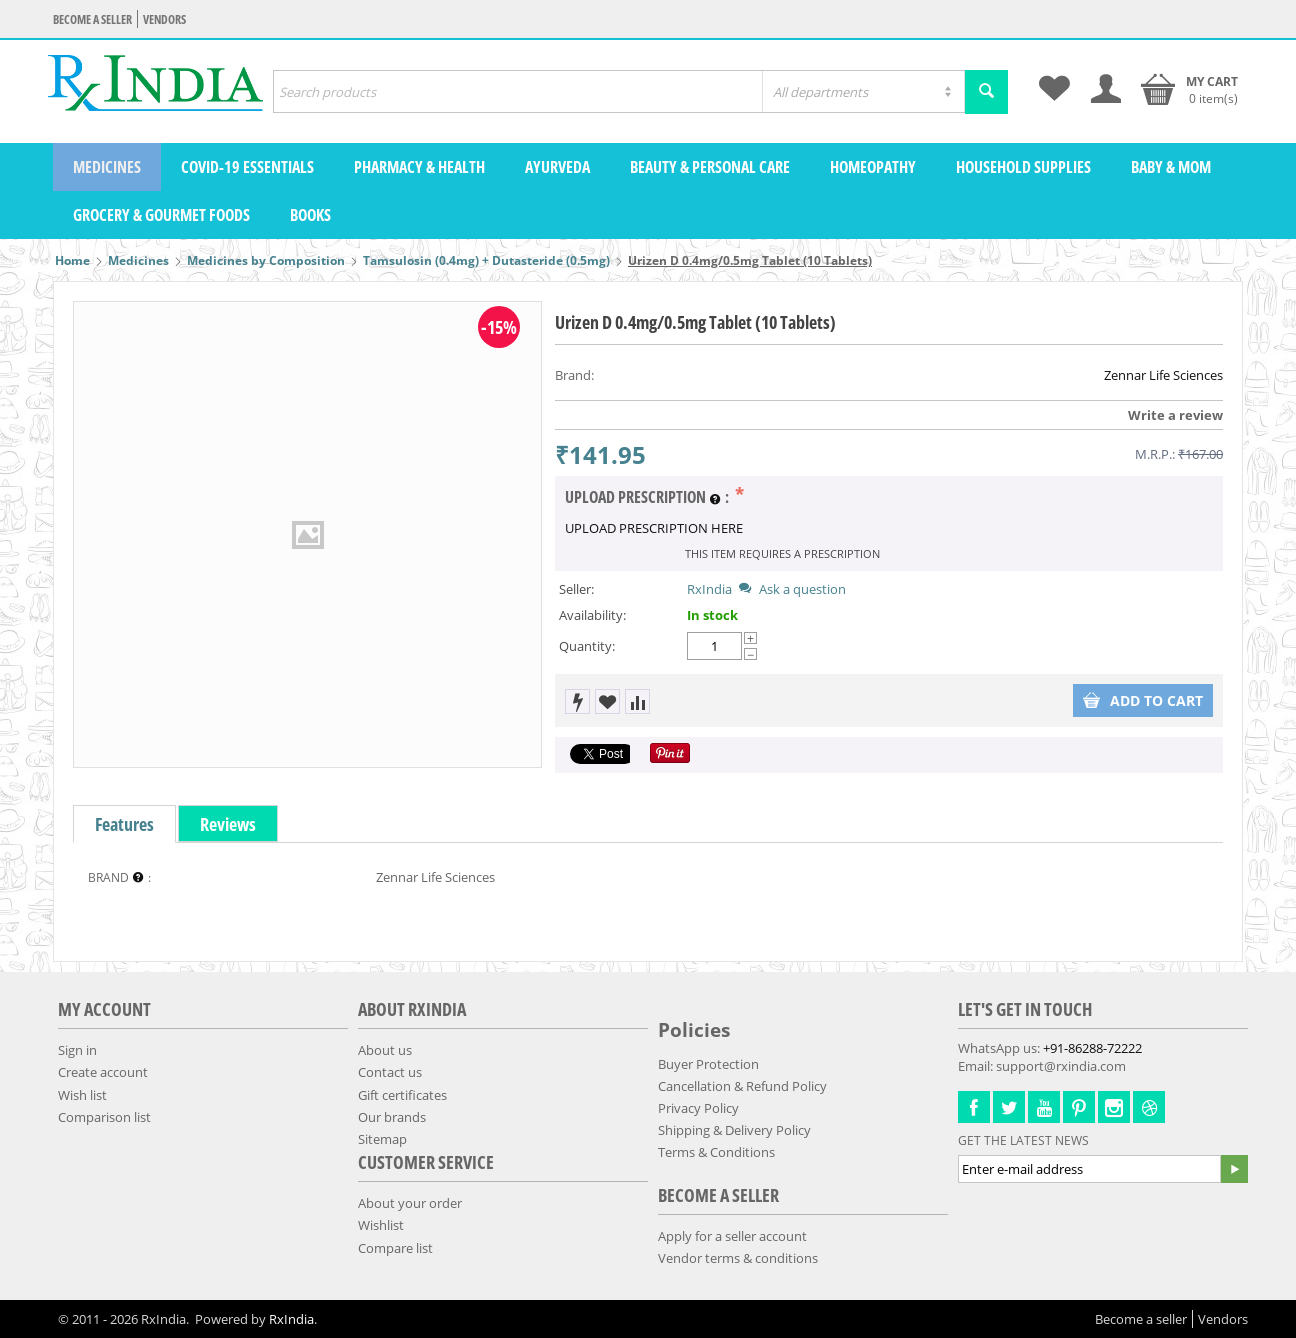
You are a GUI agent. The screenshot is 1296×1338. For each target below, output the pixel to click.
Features (124, 824)
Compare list (395, 1248)
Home (72, 260)
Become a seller (92, 19)
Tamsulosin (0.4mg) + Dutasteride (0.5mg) (486, 260)
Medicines (107, 167)
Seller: (576, 589)
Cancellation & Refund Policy (742, 1086)
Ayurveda (557, 167)
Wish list (82, 1095)
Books (310, 215)
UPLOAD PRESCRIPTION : (648, 498)
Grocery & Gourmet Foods (161, 215)
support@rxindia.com (1061, 1066)
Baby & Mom (1171, 167)
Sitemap (382, 1139)
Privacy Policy (698, 1108)
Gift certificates (402, 1095)
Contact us (390, 1072)
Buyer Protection (708, 1064)
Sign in (77, 1050)
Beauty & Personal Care (710, 167)
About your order (410, 1203)
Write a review (1175, 415)
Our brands (392, 1117)
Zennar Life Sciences (1163, 375)
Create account (103, 1072)
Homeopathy (873, 167)
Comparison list (104, 1117)
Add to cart (1143, 700)
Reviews (228, 824)
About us (385, 1050)
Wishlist (381, 1225)
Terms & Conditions (716, 1152)
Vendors (164, 19)
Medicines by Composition (266, 260)
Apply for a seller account (732, 1236)
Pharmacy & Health (419, 167)
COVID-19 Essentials (247, 167)
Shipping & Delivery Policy (734, 1130)
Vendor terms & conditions (738, 1258)
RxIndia (709, 589)
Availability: (592, 615)
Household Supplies (1023, 167)
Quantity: (587, 646)
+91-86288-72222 (1092, 1048)
